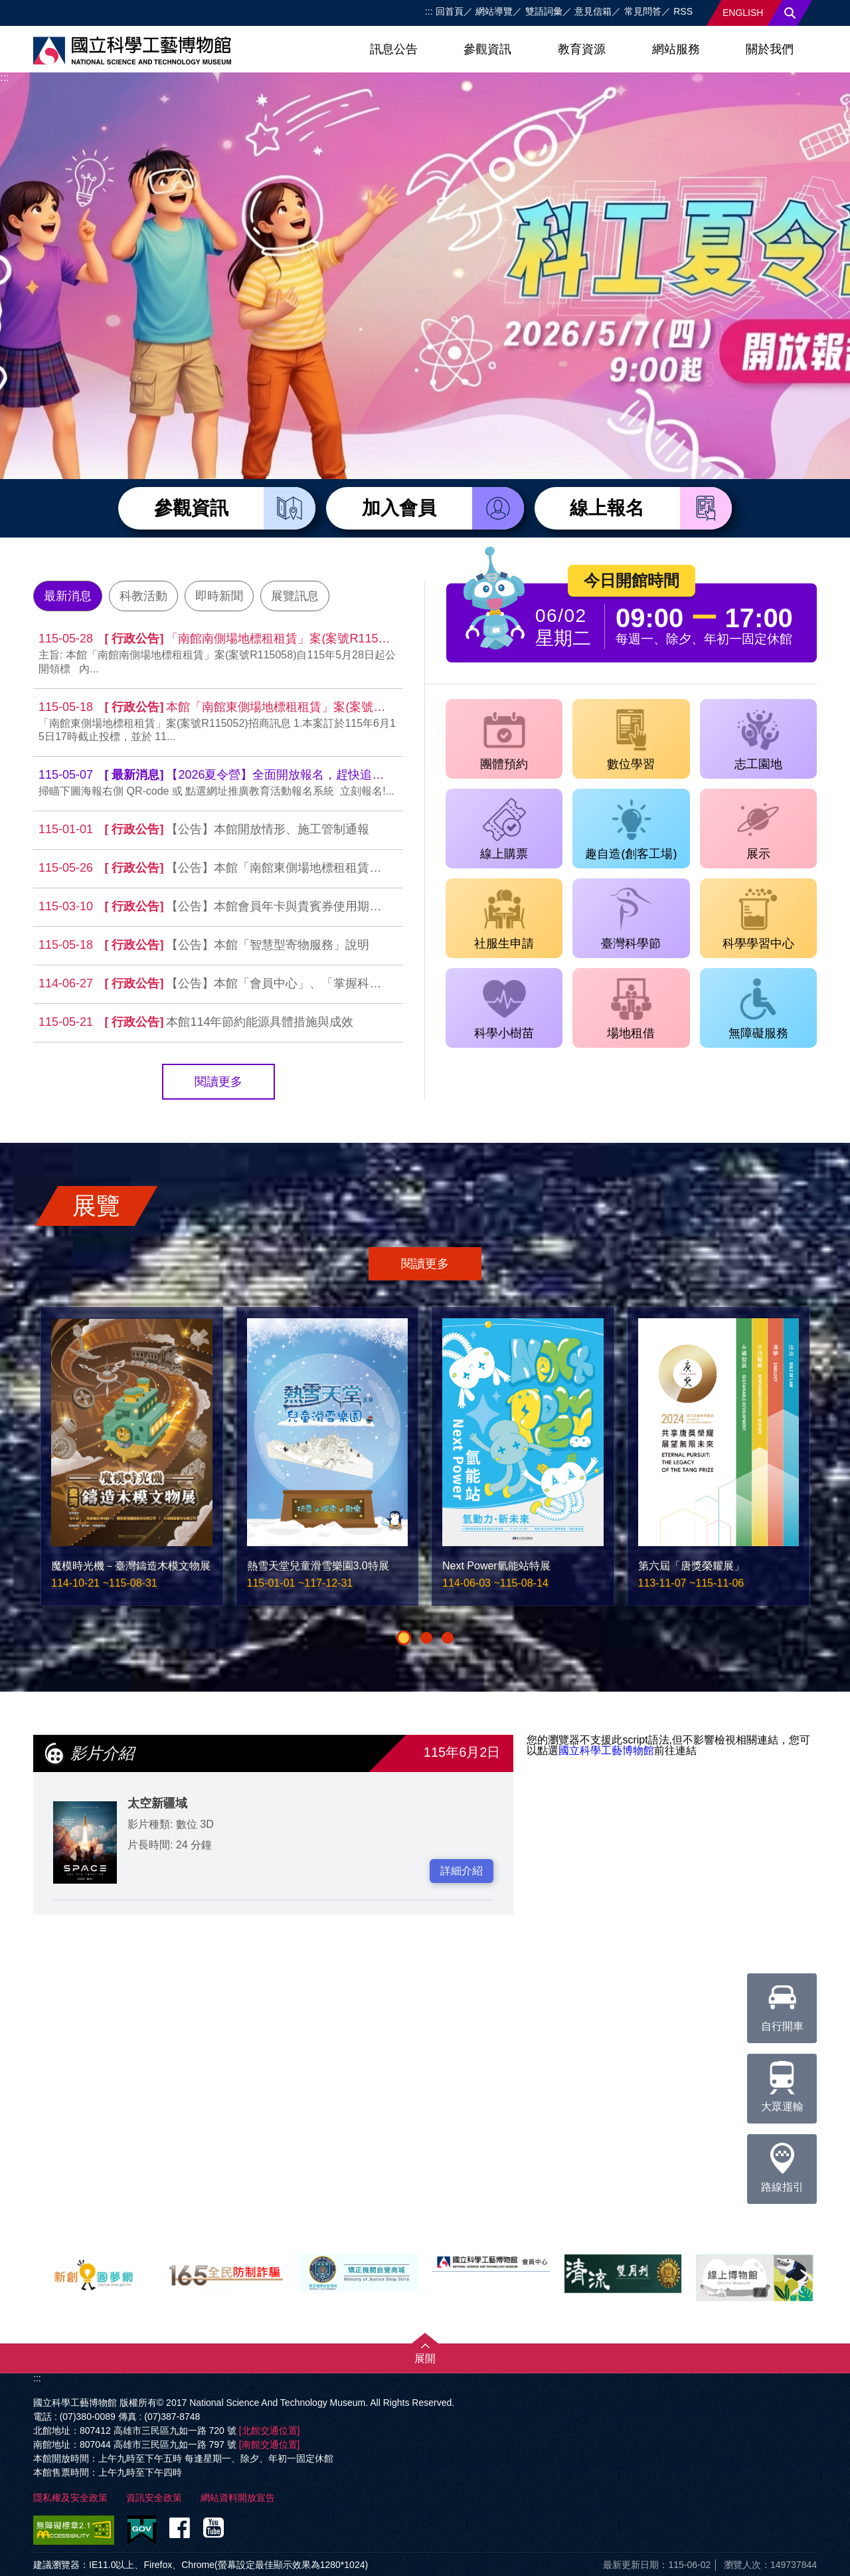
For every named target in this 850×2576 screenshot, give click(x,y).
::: (429, 11)
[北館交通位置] (269, 2430)
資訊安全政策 (154, 2497)
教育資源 (582, 49)
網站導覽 (494, 11)
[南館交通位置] (269, 2444)
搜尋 (790, 13)
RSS (683, 11)
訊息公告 (394, 49)
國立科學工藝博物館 (606, 1750)
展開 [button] (425, 2358)
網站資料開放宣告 (238, 2497)
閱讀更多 (218, 1081)
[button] (404, 1637)
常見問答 (642, 11)
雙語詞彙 (543, 11)
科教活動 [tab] (143, 596)
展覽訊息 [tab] (295, 596)
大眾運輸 (782, 2083)
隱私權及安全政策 (70, 2497)
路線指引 (782, 2163)
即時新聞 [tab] (219, 596)
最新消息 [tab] (68, 596)
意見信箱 (593, 11)
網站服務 (676, 49)
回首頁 (450, 11)
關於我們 (770, 49)
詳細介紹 (461, 1870)
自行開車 (782, 2002)
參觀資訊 (487, 49)
